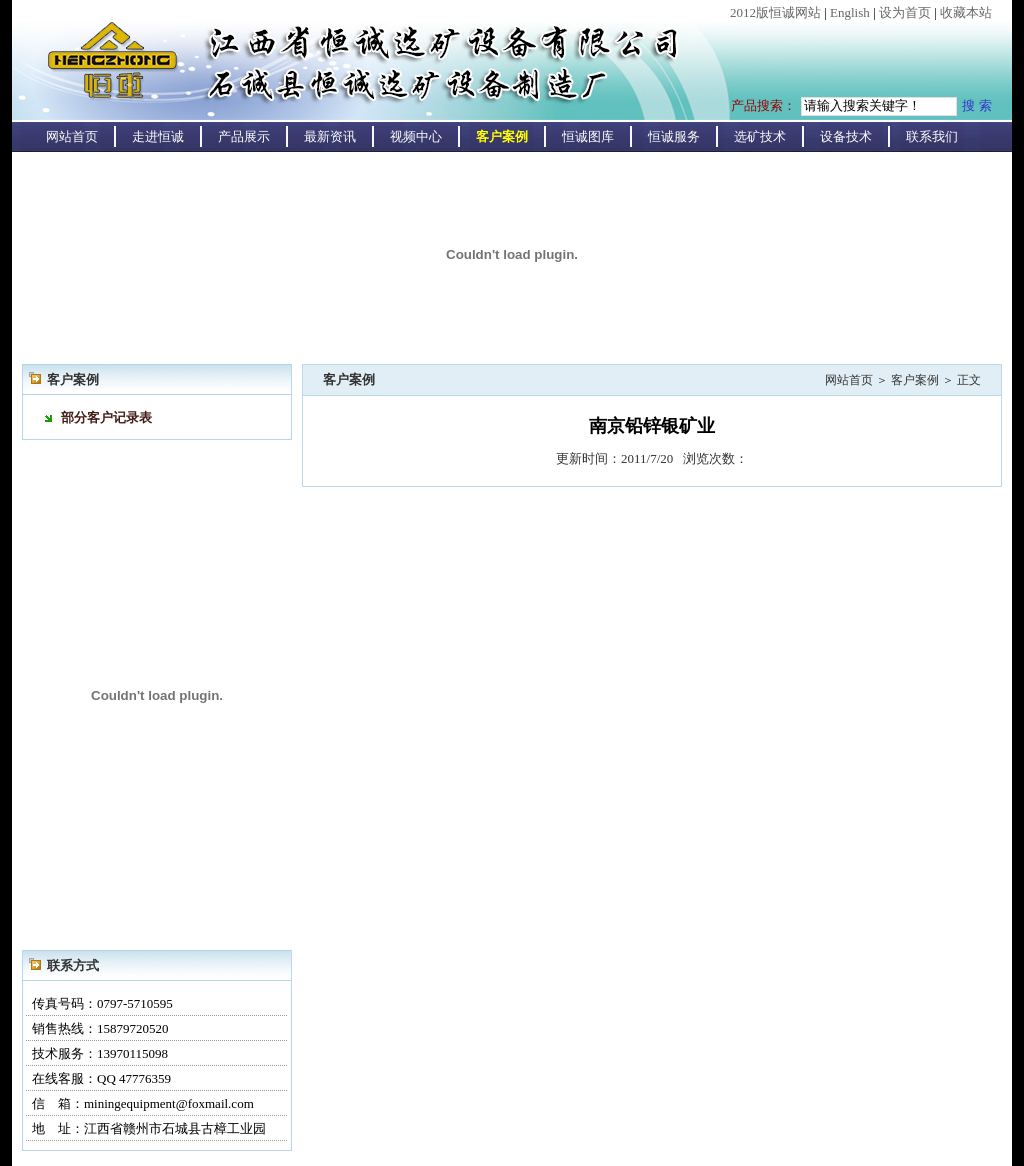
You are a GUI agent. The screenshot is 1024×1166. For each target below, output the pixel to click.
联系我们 (932, 136)
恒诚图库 (588, 136)
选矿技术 (760, 136)
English (850, 12)
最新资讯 (330, 136)
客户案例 (502, 136)
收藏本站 (966, 12)
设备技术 (846, 136)
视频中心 (416, 136)
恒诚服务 (674, 136)
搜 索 (977, 105)
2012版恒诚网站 (775, 12)
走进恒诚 (158, 136)
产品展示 (244, 136)
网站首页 (72, 136)
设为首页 (905, 12)
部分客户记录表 (106, 417)
